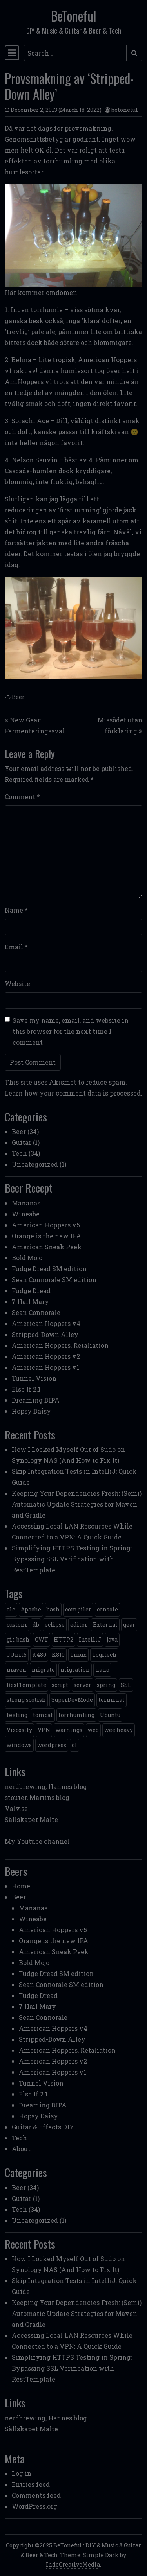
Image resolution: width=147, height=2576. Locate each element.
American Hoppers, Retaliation (60, 1345)
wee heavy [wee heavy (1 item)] (118, 1730)
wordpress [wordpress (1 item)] (51, 1745)
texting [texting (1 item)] (17, 1715)
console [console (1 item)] (107, 1609)
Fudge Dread (31, 1290)
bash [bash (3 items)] (53, 1609)
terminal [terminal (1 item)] (111, 1699)
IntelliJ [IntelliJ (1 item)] (90, 1639)
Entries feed (31, 2484)
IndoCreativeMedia (73, 2564)
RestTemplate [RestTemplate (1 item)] (26, 1685)
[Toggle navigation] (12, 52)
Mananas (26, 1203)
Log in (21, 2473)
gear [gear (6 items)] (129, 1624)
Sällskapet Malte (31, 1819)
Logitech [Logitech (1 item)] (104, 1654)
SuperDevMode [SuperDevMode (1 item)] (72, 1699)
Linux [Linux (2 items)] (78, 1654)
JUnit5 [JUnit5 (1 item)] (17, 1654)
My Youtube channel (37, 1841)
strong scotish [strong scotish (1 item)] (26, 1699)
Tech (19, 1153)
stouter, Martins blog (37, 1797)
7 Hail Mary (30, 1301)
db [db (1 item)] (36, 1624)
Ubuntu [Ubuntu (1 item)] (110, 1715)
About (21, 2149)
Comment (22, 796)
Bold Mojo (27, 1258)
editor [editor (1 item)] (78, 1624)
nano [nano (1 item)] (102, 1669)
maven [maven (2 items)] (16, 1669)
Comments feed (36, 2495)
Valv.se (16, 1808)
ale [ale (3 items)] (11, 1609)
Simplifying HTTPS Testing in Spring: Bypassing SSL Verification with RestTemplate (72, 1559)
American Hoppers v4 (46, 1323)
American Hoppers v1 (45, 1367)
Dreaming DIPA (36, 1400)
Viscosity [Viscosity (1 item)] (19, 1730)
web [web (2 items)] (93, 1730)
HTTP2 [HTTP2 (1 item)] (63, 1639)
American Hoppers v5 (46, 1225)
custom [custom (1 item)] (17, 1624)
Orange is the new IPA (46, 1236)
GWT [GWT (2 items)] (41, 1639)
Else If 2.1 (26, 1389)
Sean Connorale (36, 1312)
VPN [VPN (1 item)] (44, 1730)
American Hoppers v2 (46, 1356)
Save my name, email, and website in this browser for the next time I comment (71, 1031)
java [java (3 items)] (112, 1639)
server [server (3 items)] (82, 1685)
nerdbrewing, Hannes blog (46, 1786)
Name (16, 910)
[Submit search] (134, 53)
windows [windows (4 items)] (19, 1745)
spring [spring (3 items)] (106, 1685)
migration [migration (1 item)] (75, 1669)
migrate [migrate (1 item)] (43, 1669)
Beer (18, 697)
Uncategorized (35, 1164)
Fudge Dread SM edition (49, 1269)
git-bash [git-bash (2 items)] (18, 1639)
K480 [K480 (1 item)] (39, 1654)
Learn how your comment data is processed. (73, 1093)
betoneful (124, 109)
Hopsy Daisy (31, 1411)
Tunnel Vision (34, 1378)
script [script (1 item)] (60, 1685)
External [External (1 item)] (105, 1624)
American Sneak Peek (47, 1247)
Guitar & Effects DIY (43, 2127)
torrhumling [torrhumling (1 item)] (76, 1715)
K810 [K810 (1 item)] (58, 1654)
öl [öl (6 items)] (74, 1745)
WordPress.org (34, 2506)
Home (21, 1886)
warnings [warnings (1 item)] (69, 1730)
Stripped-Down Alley (45, 1334)
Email (16, 947)
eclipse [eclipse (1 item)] (55, 1624)
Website (17, 983)
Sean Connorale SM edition (54, 1279)
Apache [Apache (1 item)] (31, 1609)
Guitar (21, 1142)
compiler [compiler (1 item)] (78, 1609)
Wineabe (26, 1214)
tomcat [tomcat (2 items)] (43, 1715)
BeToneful (73, 15)
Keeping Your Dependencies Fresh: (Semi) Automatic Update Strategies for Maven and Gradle (77, 1504)
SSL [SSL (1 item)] (126, 1685)
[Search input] (75, 53)
